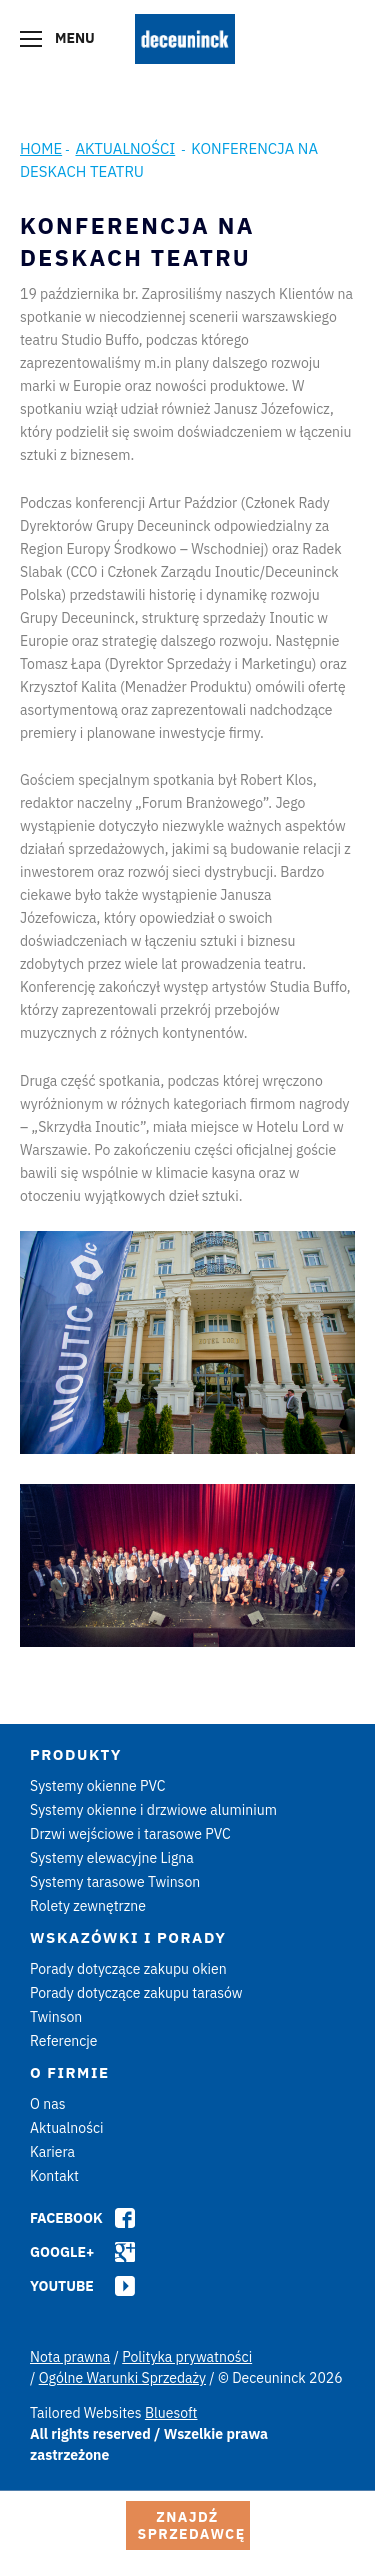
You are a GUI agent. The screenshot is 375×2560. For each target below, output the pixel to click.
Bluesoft (171, 2413)
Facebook (66, 2218)
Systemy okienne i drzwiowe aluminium (153, 1810)
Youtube (62, 2286)
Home (41, 148)
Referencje (64, 2041)
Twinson (56, 2017)
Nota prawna (70, 2357)
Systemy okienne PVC (98, 1786)
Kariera (52, 2152)
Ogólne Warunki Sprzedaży (122, 2378)
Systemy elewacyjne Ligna (112, 1858)
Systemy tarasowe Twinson (115, 1882)
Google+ (62, 2252)
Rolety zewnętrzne (88, 1906)
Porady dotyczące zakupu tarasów (136, 1993)
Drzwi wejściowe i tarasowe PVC (130, 1834)
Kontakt (54, 2176)
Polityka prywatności (187, 2357)
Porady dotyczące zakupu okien (128, 1969)
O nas (47, 2104)
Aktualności (125, 148)
